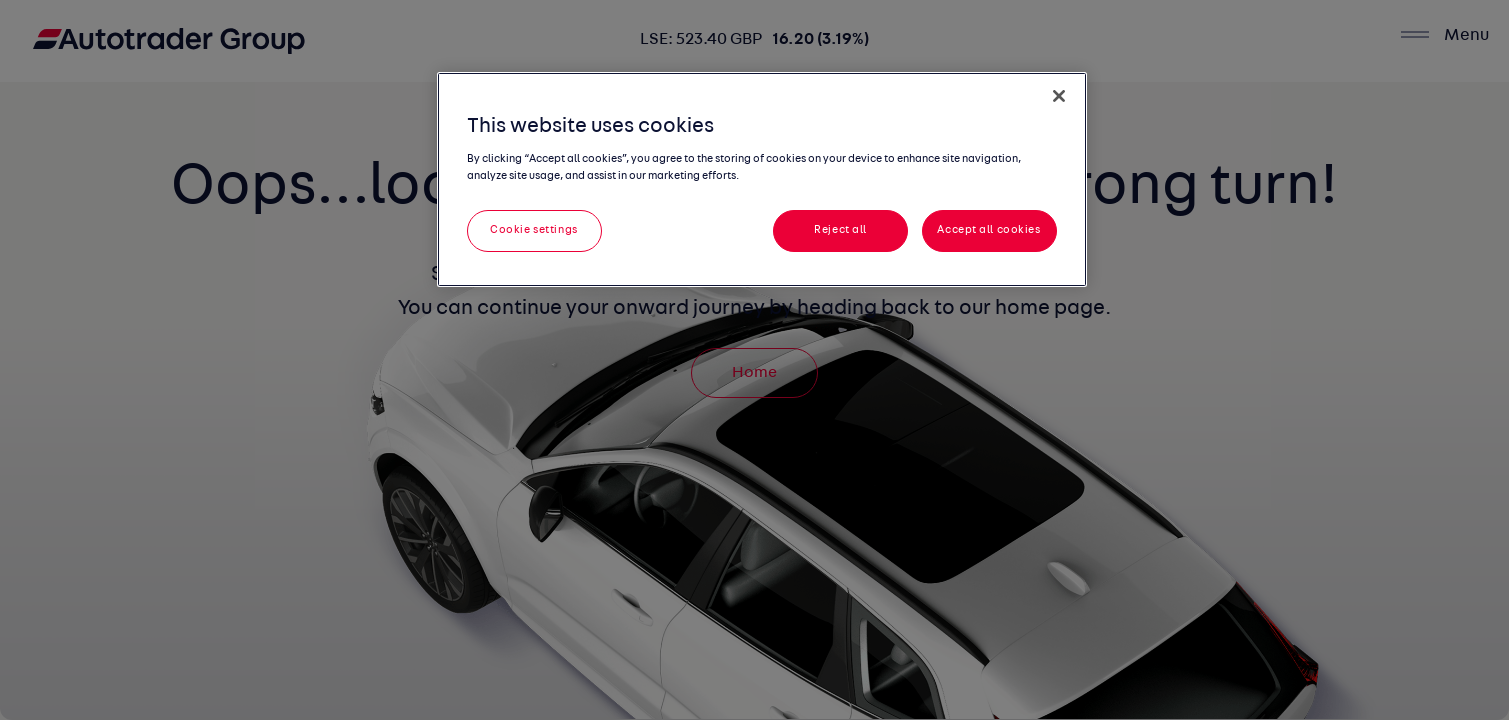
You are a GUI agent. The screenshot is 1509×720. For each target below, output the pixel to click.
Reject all (840, 230)
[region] (762, 179)
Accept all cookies (988, 230)
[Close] (1059, 96)
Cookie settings (534, 230)
